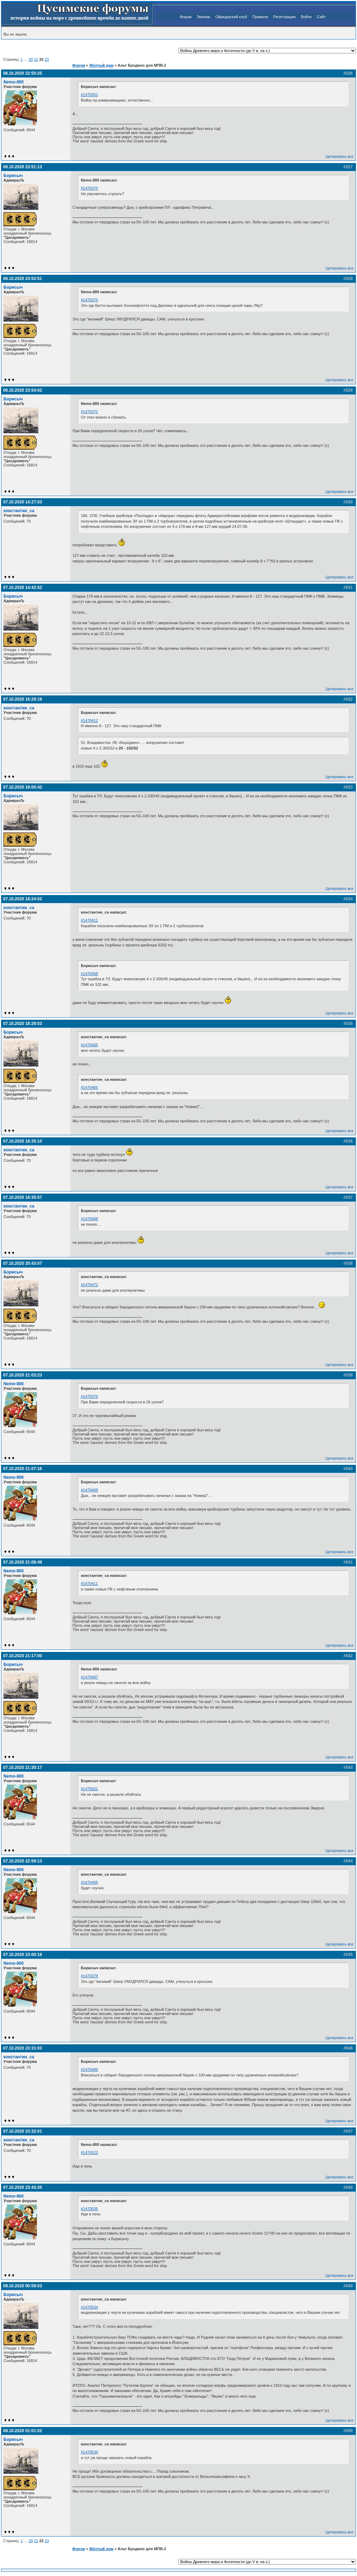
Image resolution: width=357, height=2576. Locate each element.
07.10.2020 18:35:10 (22, 1141)
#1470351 (89, 95)
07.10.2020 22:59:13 (22, 1861)
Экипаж (203, 17)
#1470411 (89, 920)
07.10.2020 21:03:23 (22, 1375)
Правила (260, 17)
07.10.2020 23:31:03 (22, 2048)
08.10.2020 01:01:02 (22, 2430)
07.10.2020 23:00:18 (22, 1954)
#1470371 (89, 411)
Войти (306, 17)
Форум (185, 17)
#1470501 (89, 1789)
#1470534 (89, 2307)
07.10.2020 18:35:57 (22, 1197)
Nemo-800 (13, 82)
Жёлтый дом (101, 65)
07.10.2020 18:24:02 (22, 898)
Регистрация (284, 17)
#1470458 (89, 974)
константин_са (18, 510)
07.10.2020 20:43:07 (22, 1263)
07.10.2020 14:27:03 (22, 502)
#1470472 (89, 1285)
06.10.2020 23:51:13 (22, 166)
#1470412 (89, 720)
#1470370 (89, 188)
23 (47, 59)
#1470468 (89, 1219)
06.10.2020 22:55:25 (22, 73)
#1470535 (89, 2209)
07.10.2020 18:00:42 (22, 787)
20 (31, 59)
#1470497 (89, 1677)
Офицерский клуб (231, 17)
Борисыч (13, 175)
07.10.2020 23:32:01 (22, 2131)
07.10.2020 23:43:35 (22, 2187)
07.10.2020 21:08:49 (22, 1562)
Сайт (321, 17)
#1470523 (89, 2152)
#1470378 (89, 1976)
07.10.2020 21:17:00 (22, 1655)
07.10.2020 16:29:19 (22, 699)
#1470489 (89, 2069)
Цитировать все (340, 156)
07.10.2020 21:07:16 (22, 1468)
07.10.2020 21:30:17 (22, 1767)
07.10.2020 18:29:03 (22, 1023)
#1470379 (89, 1396)
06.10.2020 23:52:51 (22, 278)
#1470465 (89, 1045)
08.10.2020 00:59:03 (22, 2285)
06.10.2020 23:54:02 (22, 390)
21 (36, 59)
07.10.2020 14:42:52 (22, 587)
